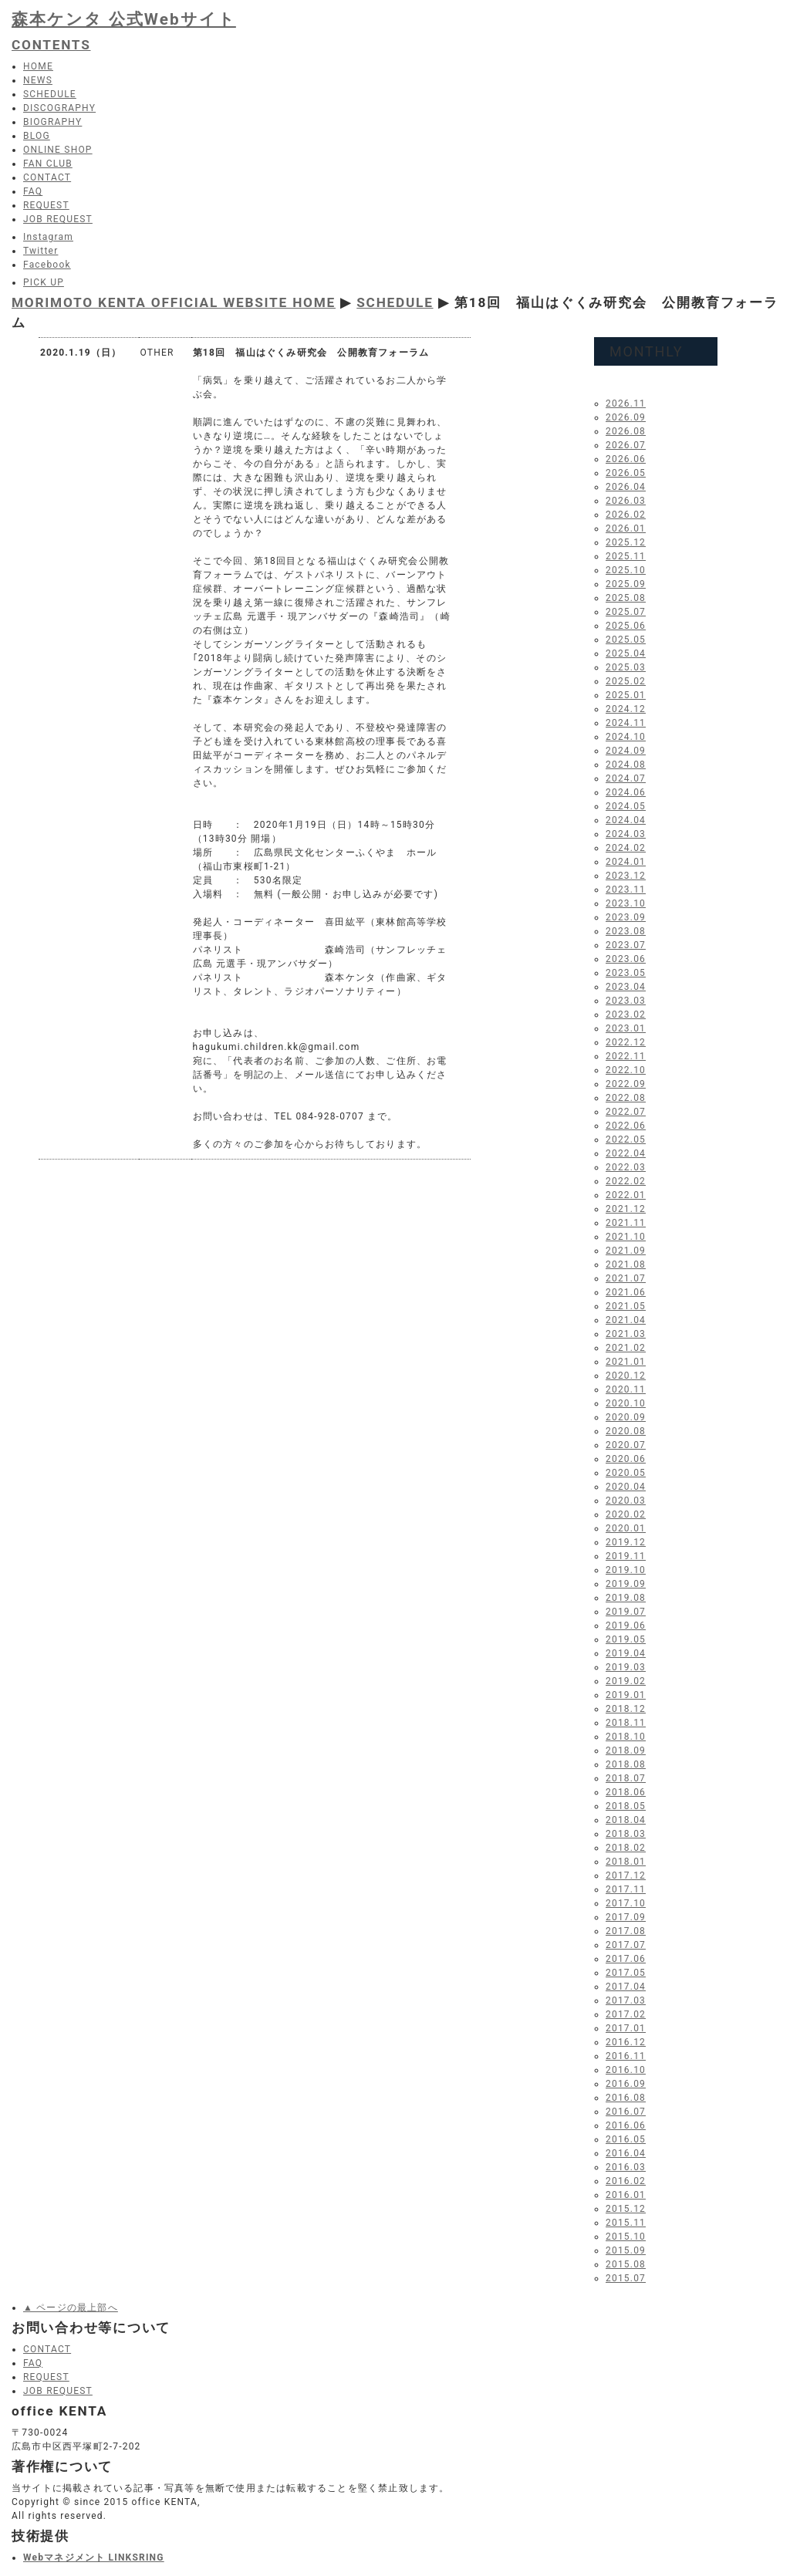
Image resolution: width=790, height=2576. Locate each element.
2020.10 (626, 1403)
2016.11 (626, 2056)
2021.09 (626, 1250)
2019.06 (626, 1625)
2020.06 (626, 1458)
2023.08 (626, 931)
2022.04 (626, 1153)
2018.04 (626, 1820)
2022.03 (626, 1167)
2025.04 (626, 653)
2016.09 (626, 2083)
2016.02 (626, 2181)
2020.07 (626, 1445)
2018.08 (626, 1764)
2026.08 (626, 431)
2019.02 (626, 1681)
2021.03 (626, 1334)
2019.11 (626, 1556)
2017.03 (626, 2000)
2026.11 (626, 403)
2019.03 (626, 1667)
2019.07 (626, 1611)
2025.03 (626, 667)
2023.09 (626, 917)
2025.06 (626, 625)
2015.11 (626, 2222)
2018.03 (626, 1833)
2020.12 (626, 1375)
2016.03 (626, 2167)
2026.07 (626, 445)
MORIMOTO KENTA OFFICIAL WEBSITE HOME (174, 302)
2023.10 (626, 903)
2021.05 (626, 1306)
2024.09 (626, 750)
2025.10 (626, 570)
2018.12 (626, 1708)
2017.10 (626, 1903)
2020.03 (626, 1500)
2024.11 (626, 722)
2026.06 (626, 459)
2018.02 (626, 1847)
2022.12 (626, 1042)
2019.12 (626, 1542)
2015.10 (626, 2236)
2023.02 (626, 1014)
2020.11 (626, 1389)
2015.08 (626, 2264)
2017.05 (626, 1972)
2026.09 (626, 417)
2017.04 (626, 1986)
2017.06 (626, 1958)
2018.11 (626, 1722)
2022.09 (626, 1084)
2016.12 (626, 2042)
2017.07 (626, 1945)
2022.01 (626, 1195)
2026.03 (626, 500)
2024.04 (626, 820)
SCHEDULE (394, 302)
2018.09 (626, 1750)
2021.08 (626, 1264)
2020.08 (626, 1431)
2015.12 (626, 2208)
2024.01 (626, 861)
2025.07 (626, 611)
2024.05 (626, 806)
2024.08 (626, 764)
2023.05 (626, 972)
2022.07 (626, 1111)
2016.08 (626, 2097)
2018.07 (626, 1778)
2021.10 (626, 1236)
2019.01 (626, 1695)
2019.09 (626, 1583)
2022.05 (626, 1139)
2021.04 (626, 1320)
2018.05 (626, 1806)
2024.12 (626, 709)
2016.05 (626, 2139)
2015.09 (626, 2250)
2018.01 (626, 1861)
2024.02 (626, 847)
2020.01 (626, 1528)
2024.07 (626, 778)
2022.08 (626, 1097)
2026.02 (626, 514)
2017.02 (626, 2014)
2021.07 (626, 1278)
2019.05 (626, 1639)
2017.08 (626, 1931)
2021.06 (626, 1292)
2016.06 (626, 2125)
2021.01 (626, 1361)
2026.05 (626, 473)
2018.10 (626, 1736)
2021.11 (626, 1222)
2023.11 (626, 889)
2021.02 (626, 1347)
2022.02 (626, 1181)
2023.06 (626, 959)
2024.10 (626, 736)
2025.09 (626, 584)
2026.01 (626, 528)
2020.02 (626, 1514)
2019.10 (626, 1570)
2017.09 (626, 1917)
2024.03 (626, 834)
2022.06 (626, 1125)
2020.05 (626, 1472)
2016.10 (626, 2070)
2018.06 (626, 1792)
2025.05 (626, 639)
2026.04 (626, 486)
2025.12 (626, 542)
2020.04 (626, 1486)
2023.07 (626, 945)
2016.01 (626, 2194)
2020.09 (626, 1417)
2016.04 (626, 2153)
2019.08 (626, 1597)
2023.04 (626, 986)
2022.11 (626, 1056)
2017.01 (626, 2028)
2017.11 (626, 1889)
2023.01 (626, 1028)
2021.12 (626, 1209)
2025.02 (626, 681)
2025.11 (626, 556)
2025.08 (626, 598)
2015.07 (626, 2278)
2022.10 (626, 1070)
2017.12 (626, 1875)
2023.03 (626, 1000)
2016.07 (626, 2111)
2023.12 (626, 875)
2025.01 (626, 695)
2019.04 (626, 1653)
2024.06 (626, 792)
